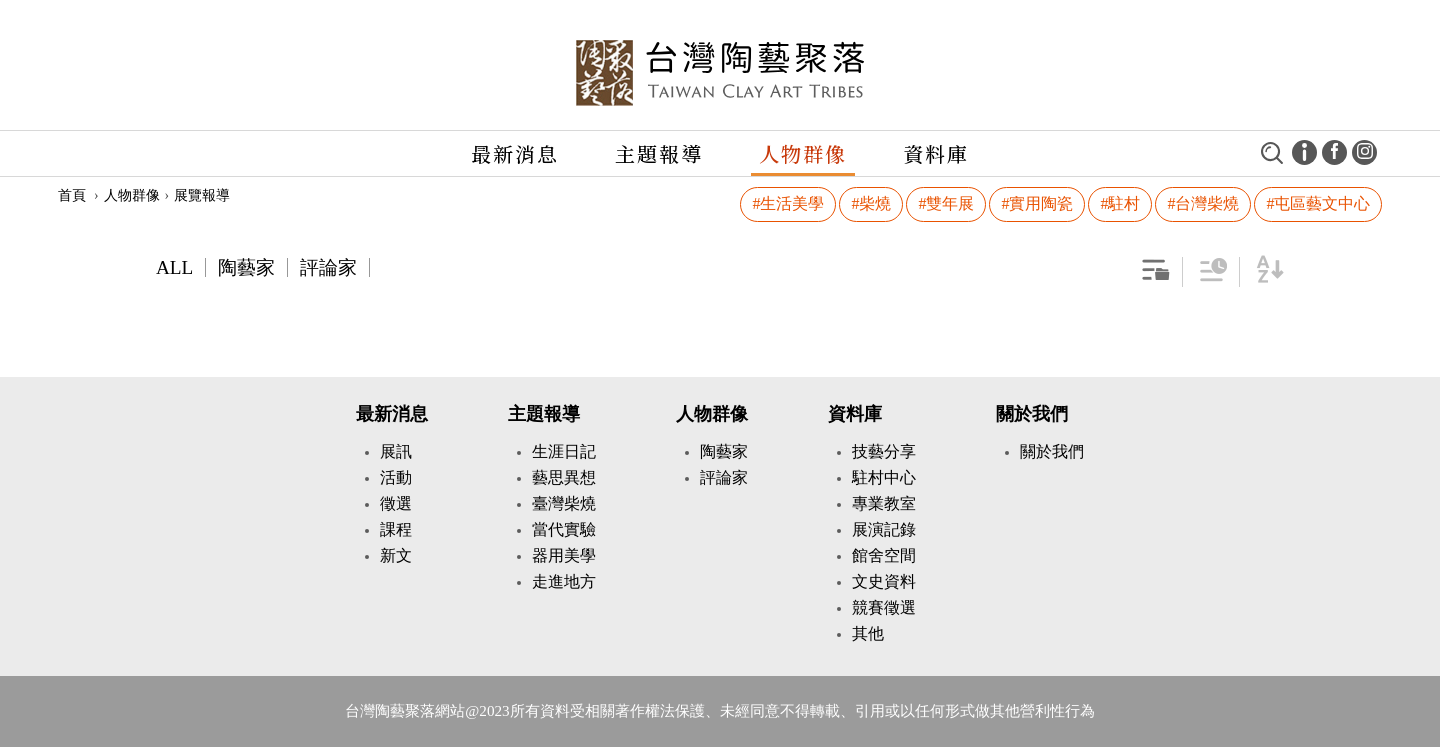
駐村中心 (884, 477)
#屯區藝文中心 (1318, 203)
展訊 (396, 451)
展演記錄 (884, 529)
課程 (396, 529)
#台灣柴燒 (1203, 203)
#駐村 (1120, 203)
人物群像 (803, 153)
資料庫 (936, 153)
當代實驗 (564, 529)
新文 (396, 555)
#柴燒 (871, 203)
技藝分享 (884, 451)
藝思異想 (564, 477)
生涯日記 (564, 451)
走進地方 (564, 581)
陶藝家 (246, 267)
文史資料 (884, 581)
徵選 (396, 503)
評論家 (328, 267)
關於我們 (1032, 414)
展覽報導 (202, 195)
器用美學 (564, 555)
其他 (868, 633)
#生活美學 (788, 203)
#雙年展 (946, 203)
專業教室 (884, 503)
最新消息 (515, 153)
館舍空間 (884, 555)
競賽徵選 (884, 607)
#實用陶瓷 (1037, 203)
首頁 (72, 195)
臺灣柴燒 (564, 503)
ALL (174, 267)
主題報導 (659, 153)
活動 (396, 477)
